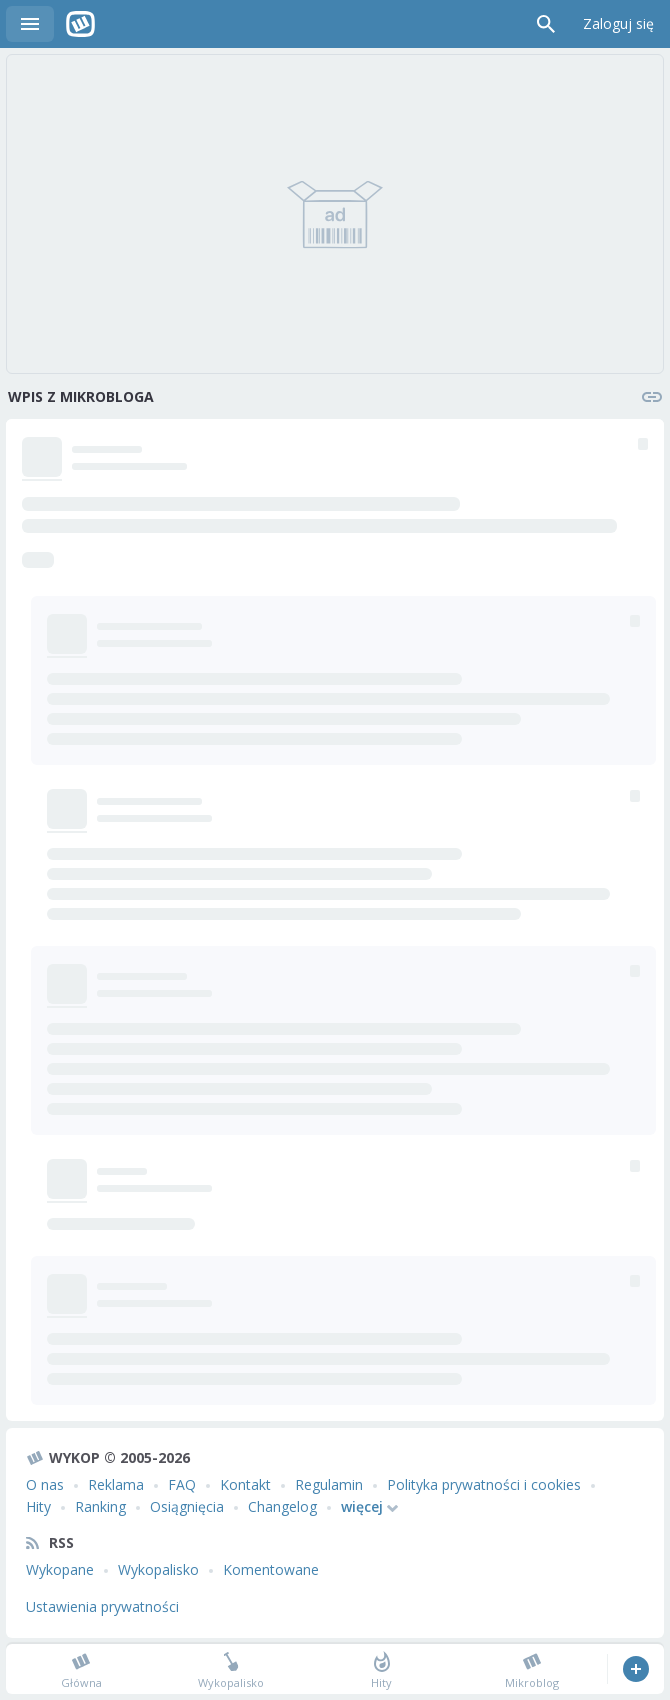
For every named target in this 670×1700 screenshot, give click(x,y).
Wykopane (60, 1569)
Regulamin (329, 1484)
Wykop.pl (80, 24)
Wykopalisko (158, 1569)
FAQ (182, 1484)
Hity (38, 1506)
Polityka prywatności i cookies (484, 1484)
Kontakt (245, 1484)
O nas (45, 1484)
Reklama (116, 1484)
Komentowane (271, 1569)
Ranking (100, 1506)
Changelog (282, 1506)
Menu (30, 24)
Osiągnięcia (187, 1506)
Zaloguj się (618, 23)
